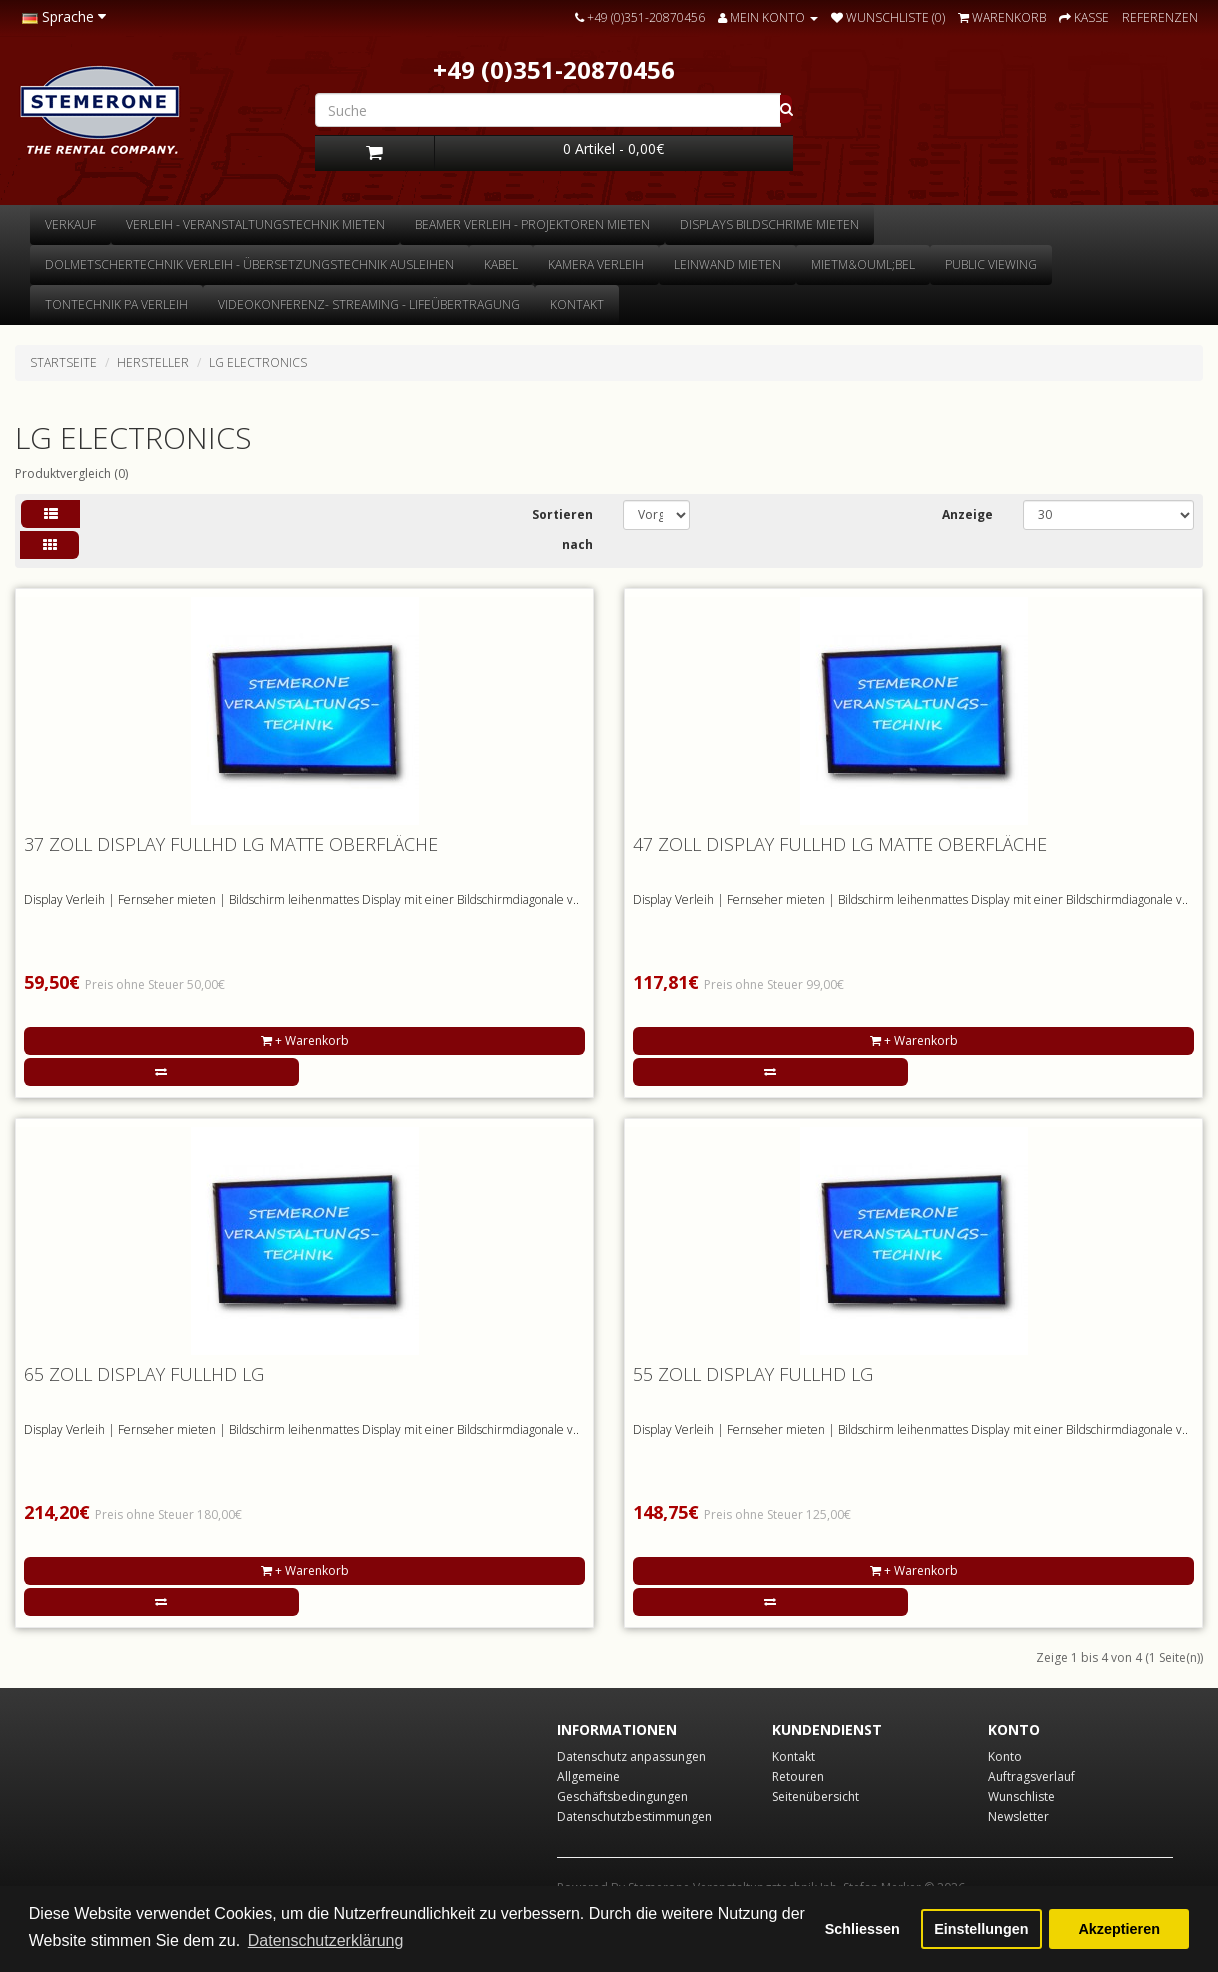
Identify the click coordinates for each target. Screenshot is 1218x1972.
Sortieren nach (562, 529)
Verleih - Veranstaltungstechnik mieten (255, 224)
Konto (1005, 1756)
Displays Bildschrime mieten (769, 224)
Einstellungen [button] (981, 1929)
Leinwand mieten (727, 264)
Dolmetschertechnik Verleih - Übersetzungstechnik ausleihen (249, 264)
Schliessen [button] (862, 1929)
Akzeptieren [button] (1119, 1929)
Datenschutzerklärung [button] (326, 1940)
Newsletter (1018, 1816)
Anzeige (967, 514)
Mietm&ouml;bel (863, 264)
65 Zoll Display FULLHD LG (144, 1374)
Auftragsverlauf (1031, 1776)
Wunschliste (1021, 1796)
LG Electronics (258, 362)
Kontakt (577, 304)
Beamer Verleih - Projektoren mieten (532, 224)
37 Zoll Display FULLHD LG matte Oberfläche (231, 844)
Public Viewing (991, 264)
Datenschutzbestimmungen (634, 1816)
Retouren (798, 1776)
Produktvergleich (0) (71, 473)
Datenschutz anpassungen (631, 1756)
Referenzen (1160, 17)
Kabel (501, 264)
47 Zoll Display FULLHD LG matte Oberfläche (840, 844)
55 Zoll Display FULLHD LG (753, 1374)
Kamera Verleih (596, 264)
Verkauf (70, 224)
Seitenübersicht (815, 1796)
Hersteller (153, 362)
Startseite (63, 362)
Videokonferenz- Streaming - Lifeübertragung (369, 304)
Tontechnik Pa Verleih (116, 304)
